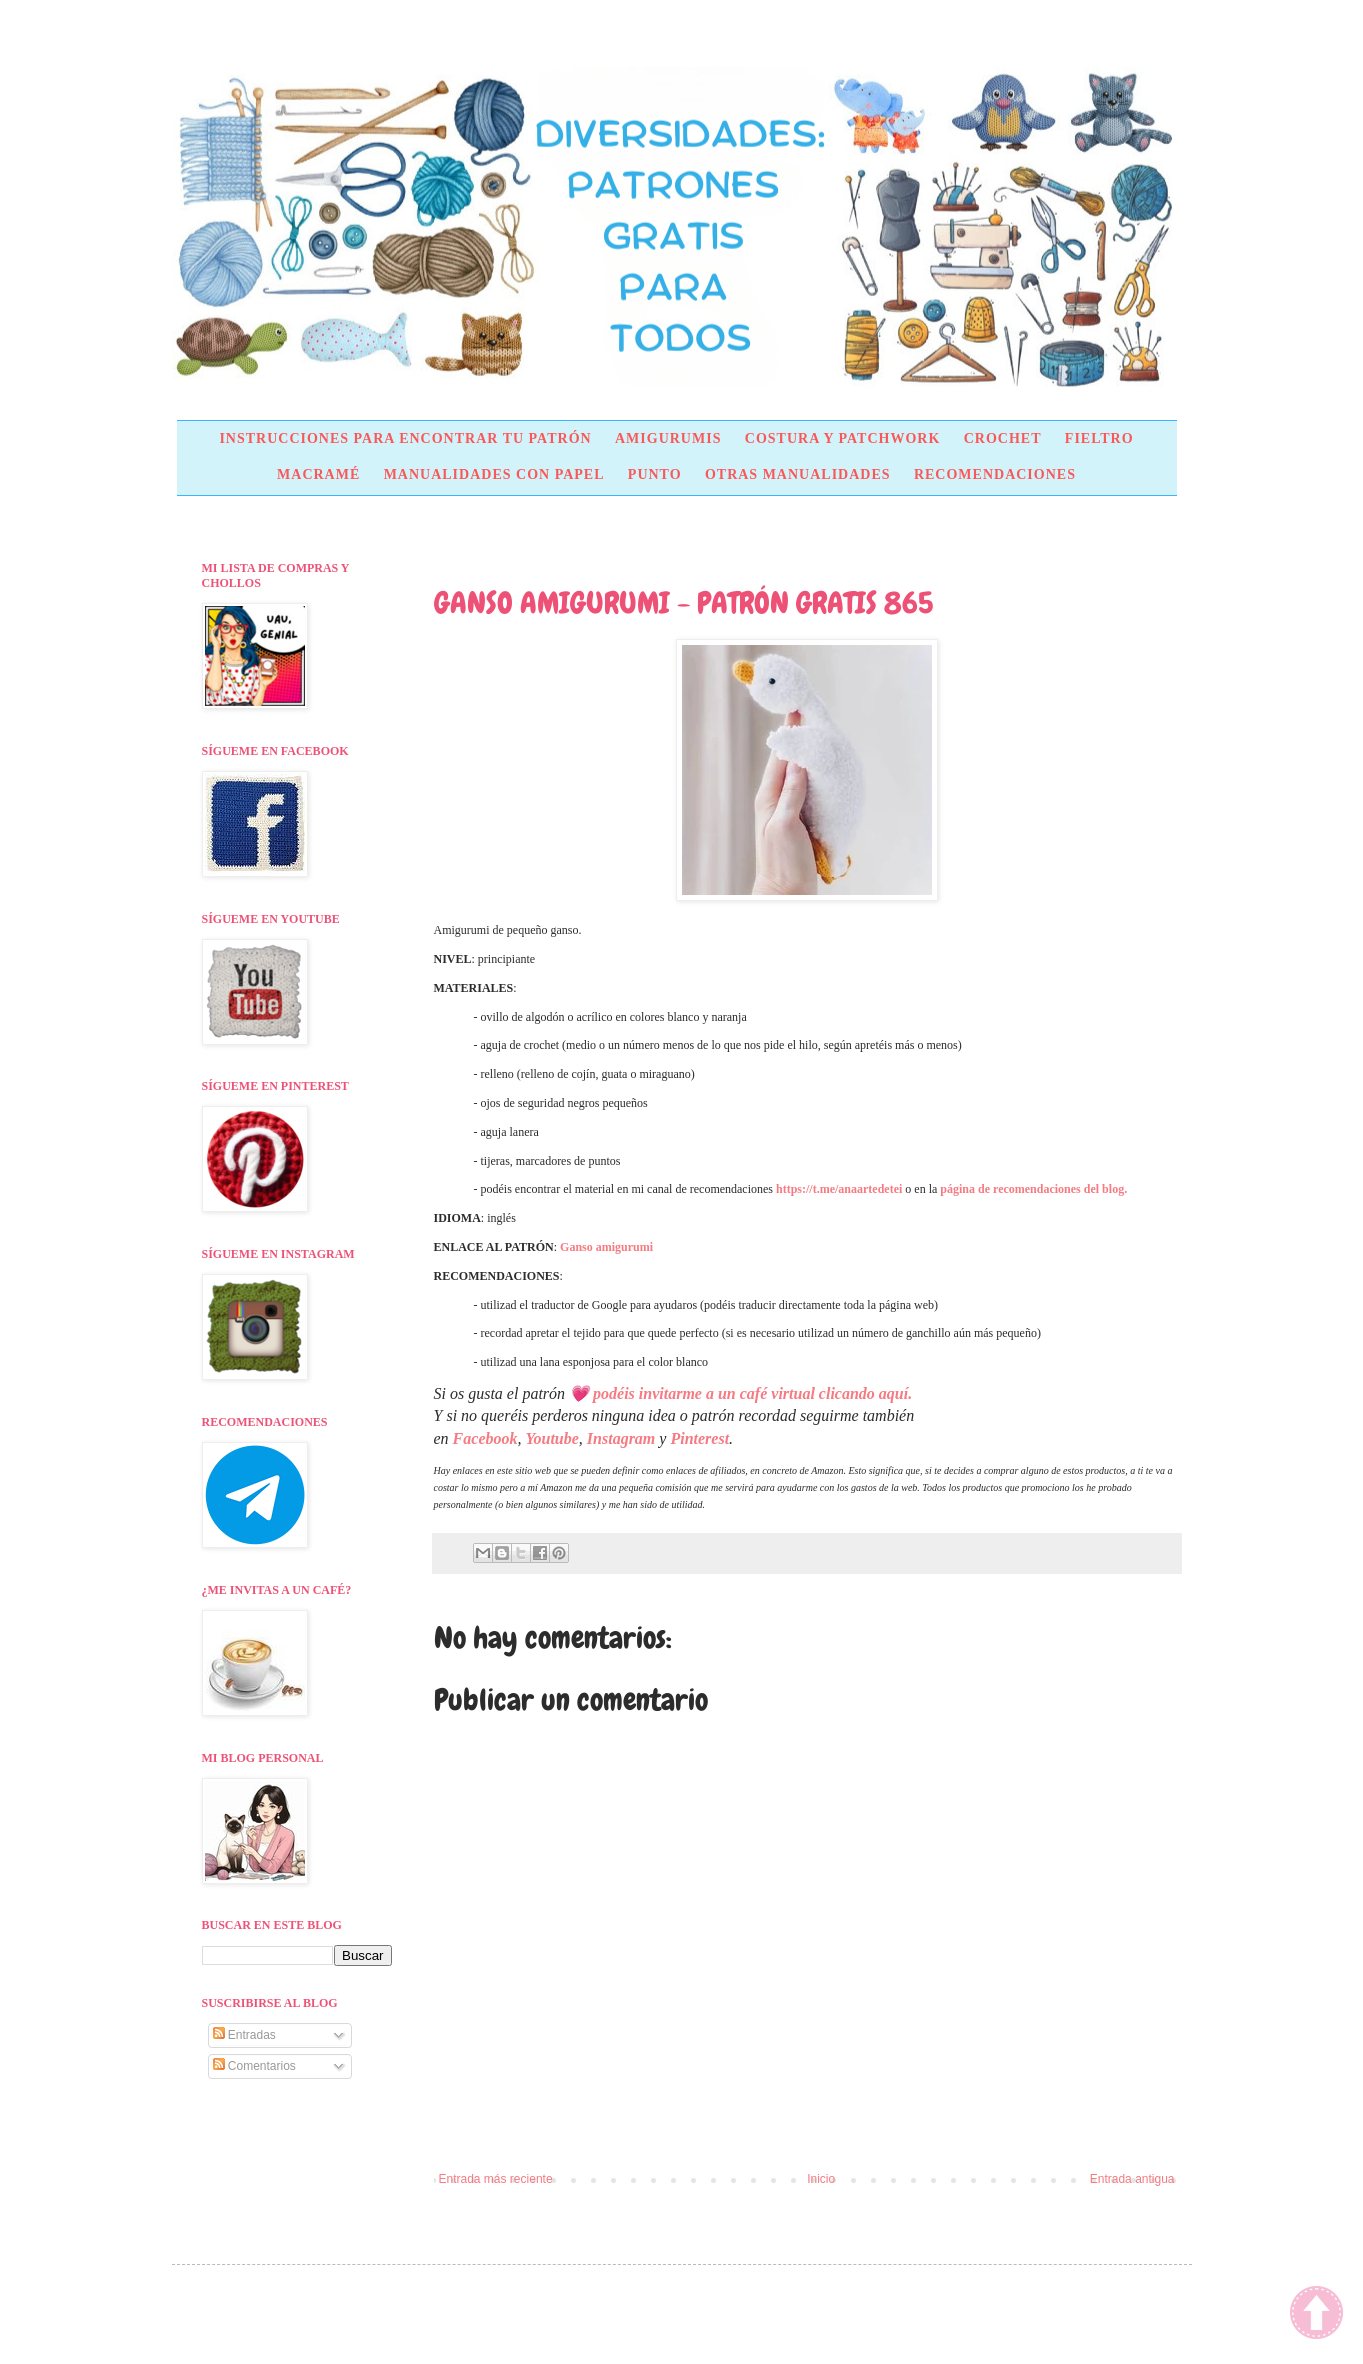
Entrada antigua (1132, 2179)
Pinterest (699, 1438)
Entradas (244, 2035)
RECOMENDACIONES (995, 474)
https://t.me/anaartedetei (839, 1189)
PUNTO (655, 474)
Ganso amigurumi (606, 1247)
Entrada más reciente (496, 2179)
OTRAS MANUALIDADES (798, 474)
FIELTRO (1099, 438)
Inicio (821, 2179)
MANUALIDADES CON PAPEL (494, 474)
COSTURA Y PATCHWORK (843, 438)
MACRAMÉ (318, 474)
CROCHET (1003, 438)
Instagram (621, 1438)
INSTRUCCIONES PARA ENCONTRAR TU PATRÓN (405, 438)
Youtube (551, 1438)
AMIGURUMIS (668, 438)
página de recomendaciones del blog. (1033, 1189)
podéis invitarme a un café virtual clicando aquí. (752, 1393)
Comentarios (254, 2066)
